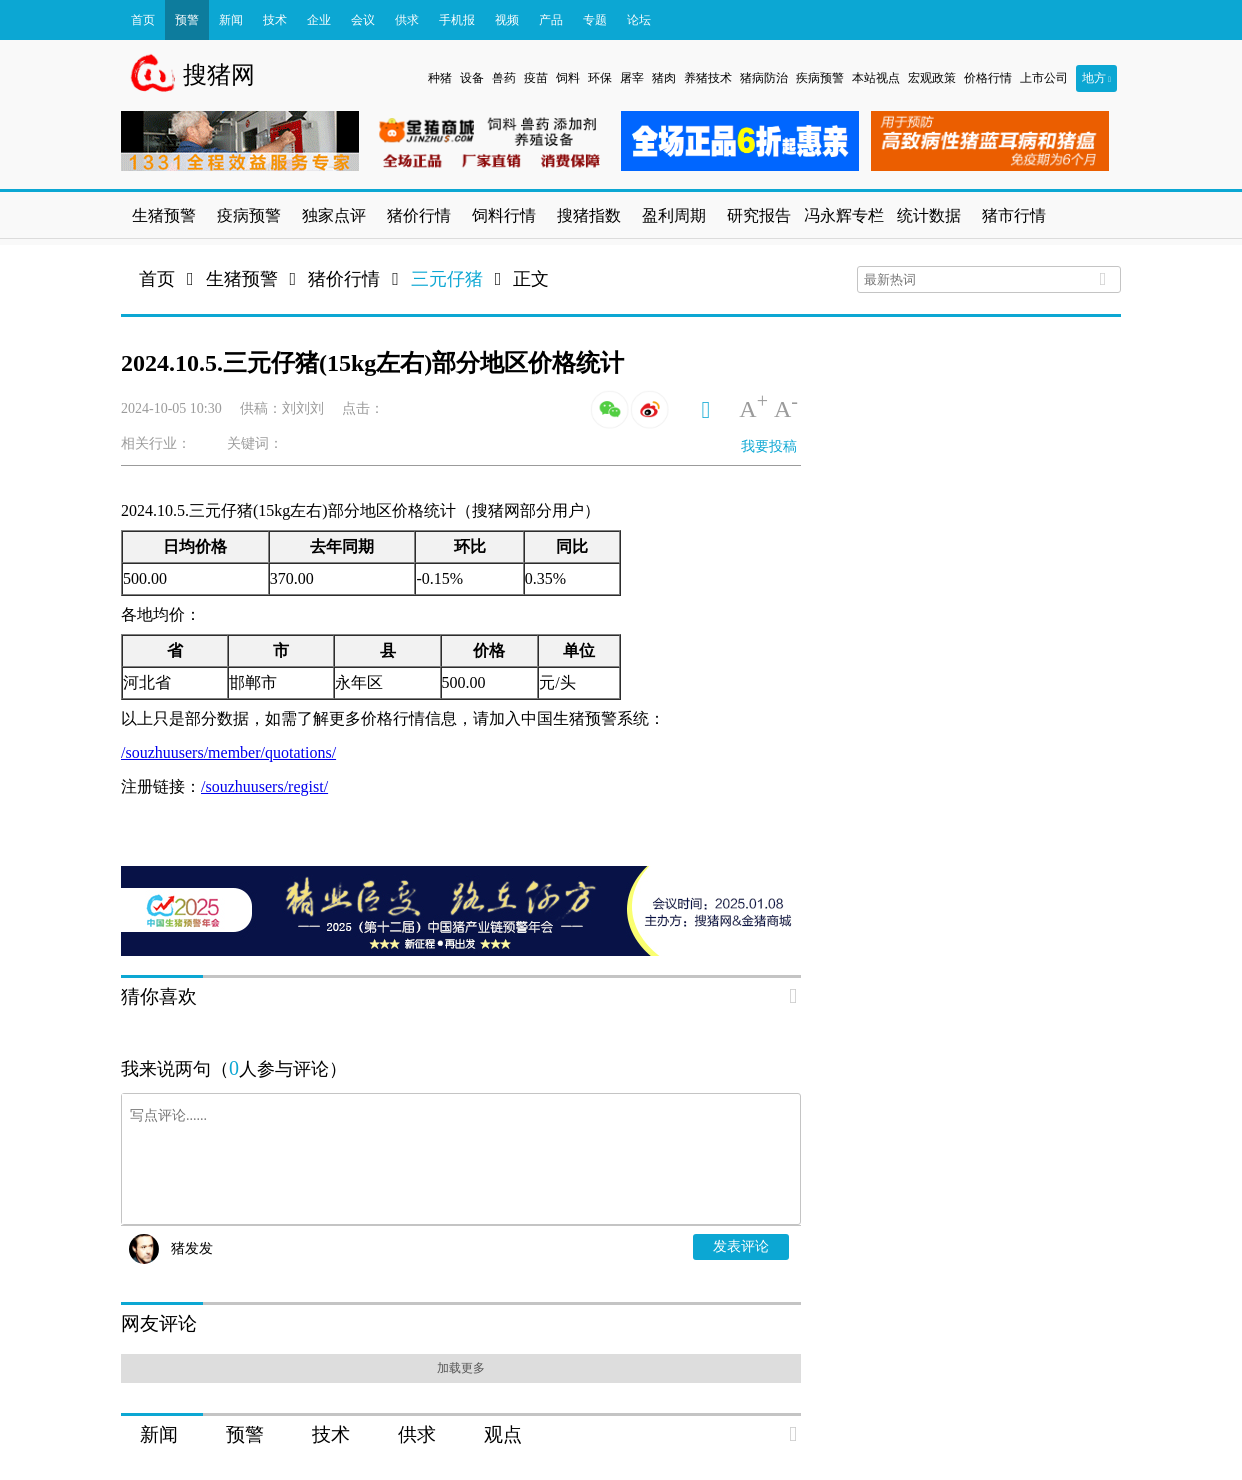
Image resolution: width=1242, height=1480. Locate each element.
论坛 (639, 20)
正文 (531, 279)
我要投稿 (769, 446)
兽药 (504, 78)
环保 (600, 78)
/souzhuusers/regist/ (264, 786)
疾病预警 (820, 78)
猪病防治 (764, 78)
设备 (472, 78)
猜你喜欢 (159, 996)
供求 (407, 20)
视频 (507, 20)
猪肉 (664, 78)
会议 (363, 20)
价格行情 (988, 78)
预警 (187, 20)
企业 (319, 20)
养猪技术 (708, 78)
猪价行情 (344, 279)
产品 (551, 20)
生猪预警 (242, 279)
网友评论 (159, 1323)
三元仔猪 (447, 279)
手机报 (457, 20)
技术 (275, 20)
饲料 (568, 78)
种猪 (440, 78)
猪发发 (192, 1248)
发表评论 (741, 1246)
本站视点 (876, 78)
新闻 (231, 20)
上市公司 (1044, 78)
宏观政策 (932, 78)
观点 (503, 1434)
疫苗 (536, 78)
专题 (595, 20)
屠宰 (632, 78)
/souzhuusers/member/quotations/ (228, 752)
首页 (143, 20)
